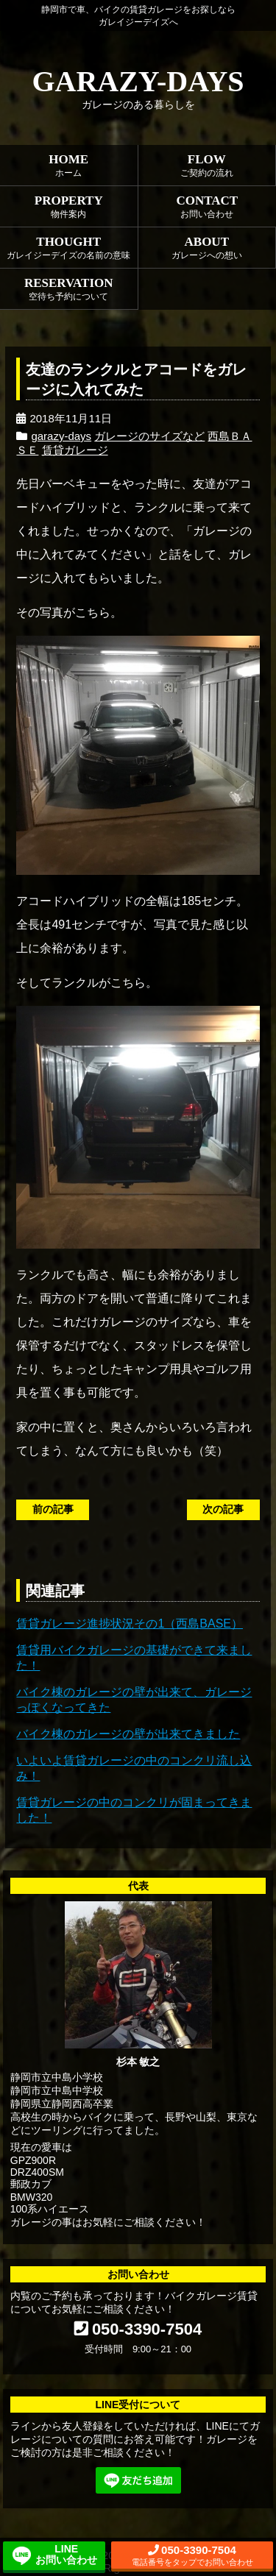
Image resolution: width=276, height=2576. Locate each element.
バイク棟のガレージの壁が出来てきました (128, 1734)
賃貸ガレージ (75, 450)
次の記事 (223, 1509)
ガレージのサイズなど (149, 436)
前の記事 (53, 1509)
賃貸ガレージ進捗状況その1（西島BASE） (129, 1623)
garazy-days (61, 436)
